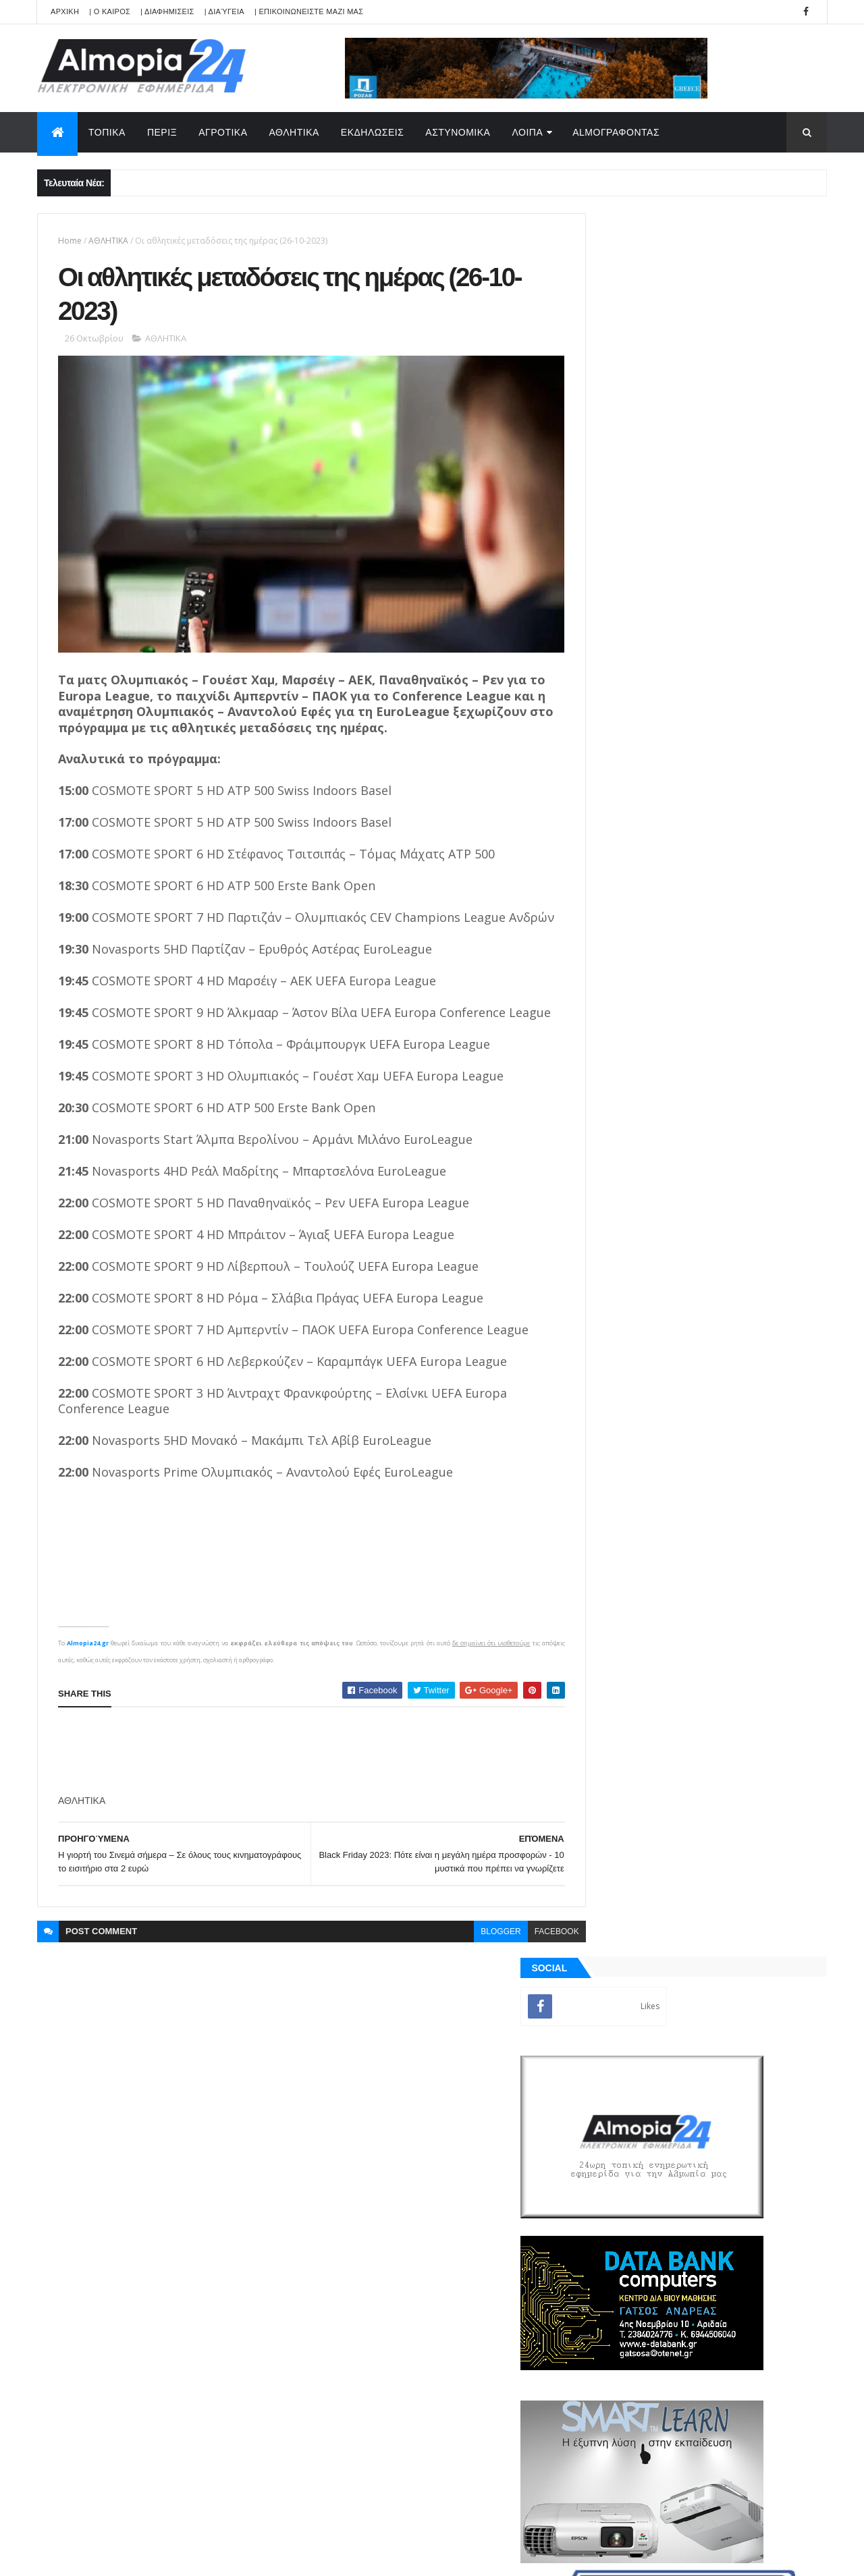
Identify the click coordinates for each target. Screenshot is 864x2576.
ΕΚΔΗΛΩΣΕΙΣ (372, 132)
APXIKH (65, 11)
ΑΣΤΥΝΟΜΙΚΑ (457, 132)
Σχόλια (765, 1545)
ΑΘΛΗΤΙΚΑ (294, 132)
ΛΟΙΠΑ (527, 132)
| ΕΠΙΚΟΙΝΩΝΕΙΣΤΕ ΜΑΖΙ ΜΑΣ (308, 11)
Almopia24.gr (88, 1661)
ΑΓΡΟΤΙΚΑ (222, 132)
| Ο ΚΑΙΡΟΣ (109, 11)
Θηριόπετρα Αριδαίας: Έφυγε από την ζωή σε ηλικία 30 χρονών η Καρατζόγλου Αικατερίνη (732, 1077)
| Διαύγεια (224, 11)
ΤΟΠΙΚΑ (107, 132)
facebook (526, 1950)
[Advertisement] (303, 1770)
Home (70, 240)
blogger (471, 1950)
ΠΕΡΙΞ (162, 132)
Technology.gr (249, 2556)
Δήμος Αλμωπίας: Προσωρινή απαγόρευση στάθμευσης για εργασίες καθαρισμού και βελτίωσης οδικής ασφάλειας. (734, 1186)
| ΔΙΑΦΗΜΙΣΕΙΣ (167, 11)
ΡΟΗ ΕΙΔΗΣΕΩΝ (643, 1545)
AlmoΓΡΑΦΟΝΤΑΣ (615, 132)
